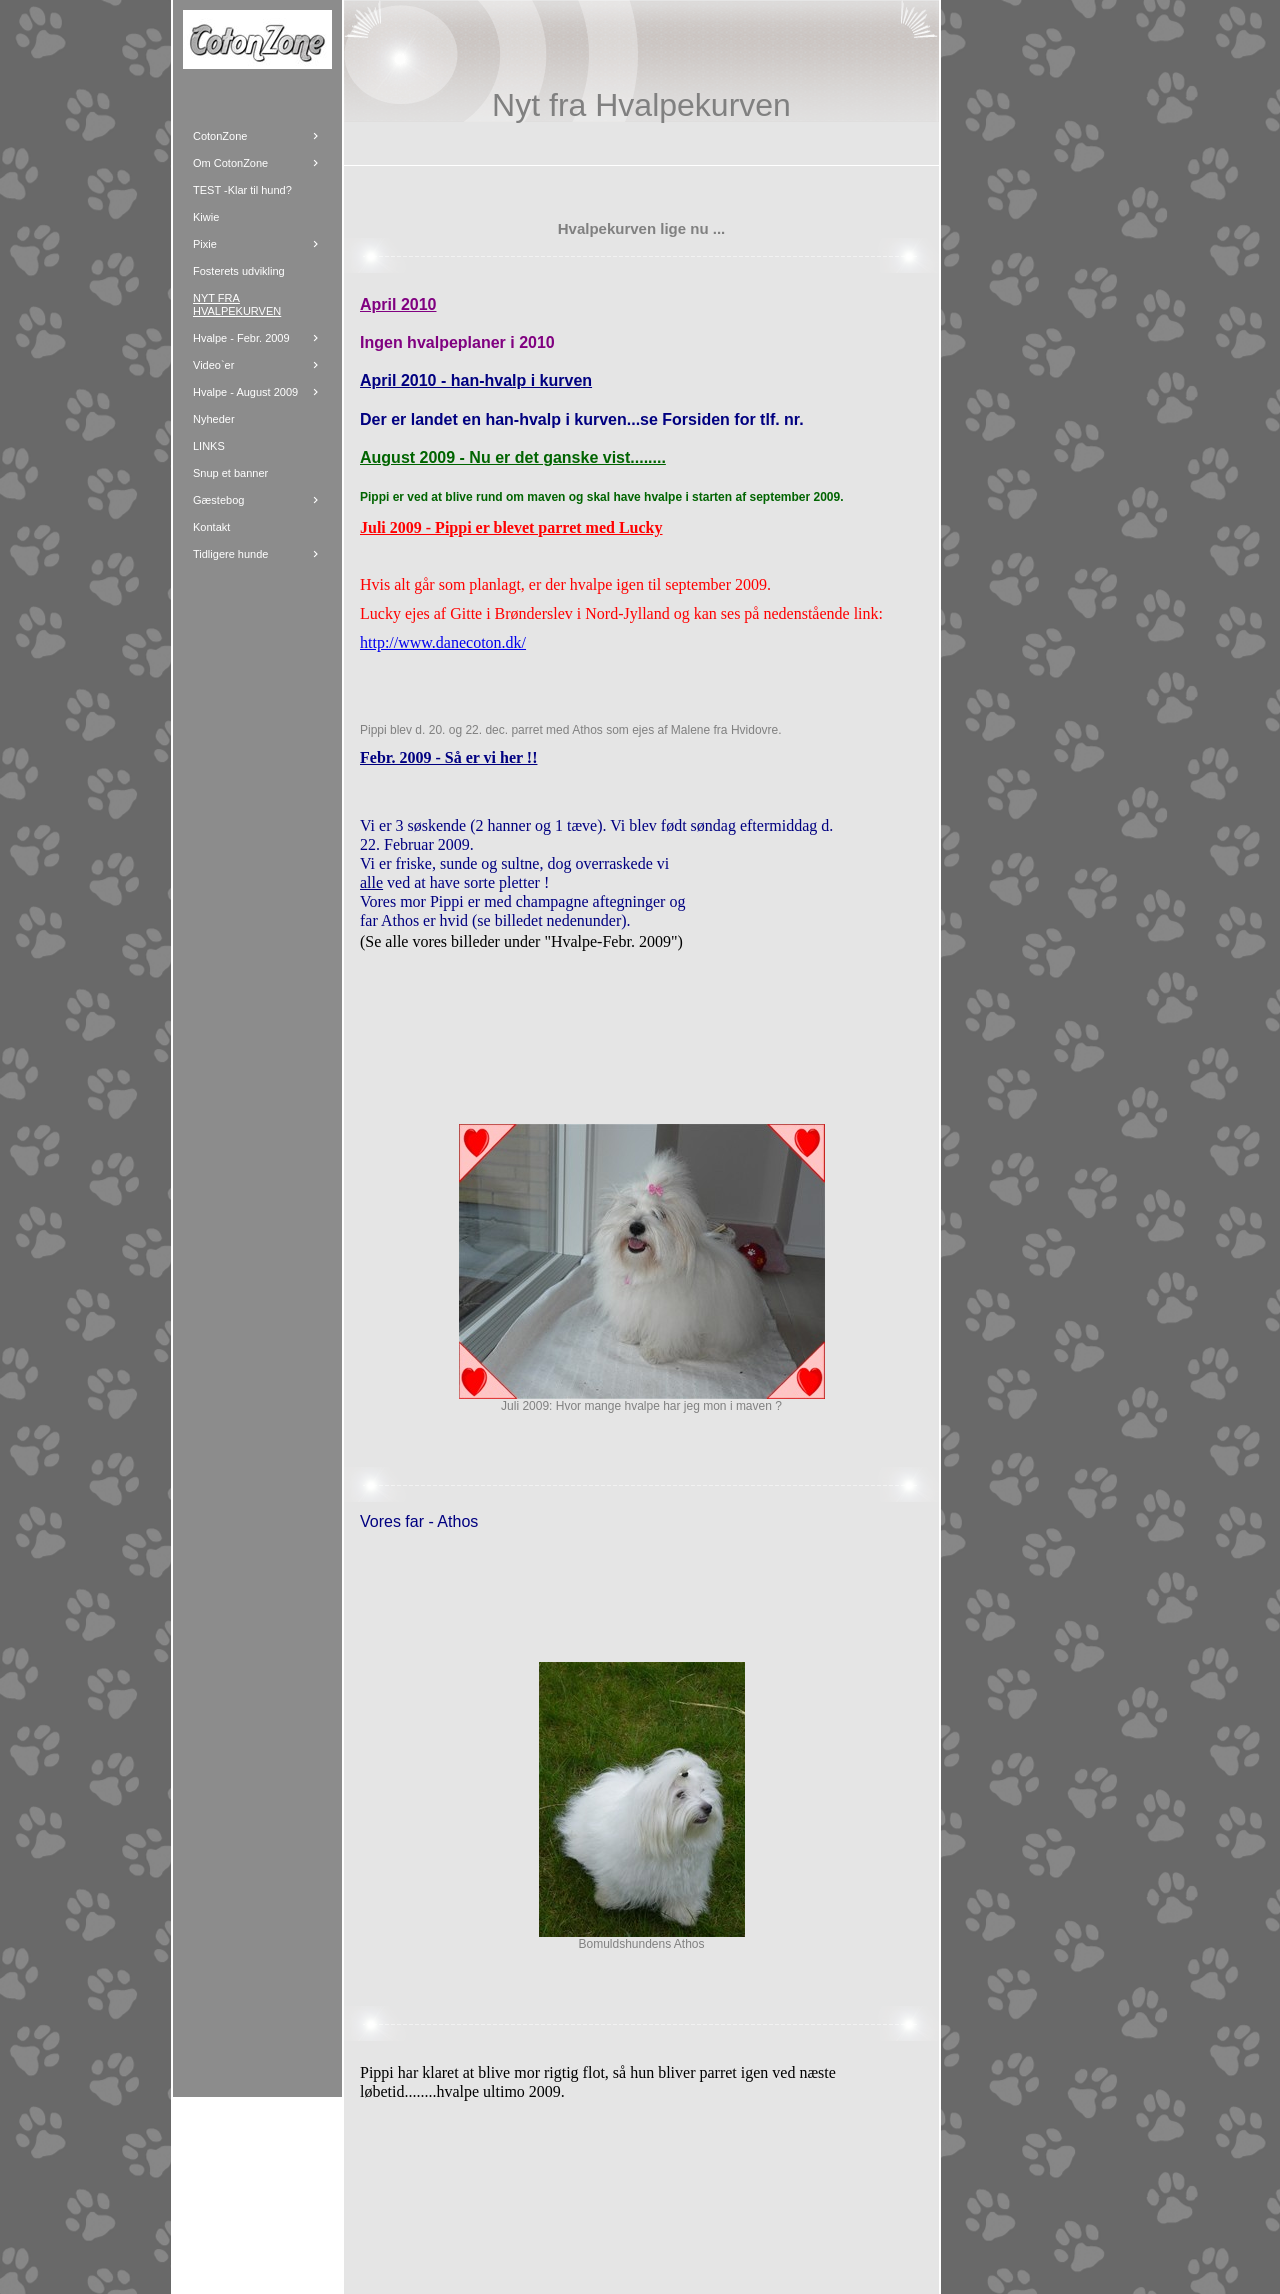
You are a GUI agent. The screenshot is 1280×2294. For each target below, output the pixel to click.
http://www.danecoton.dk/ (443, 642)
